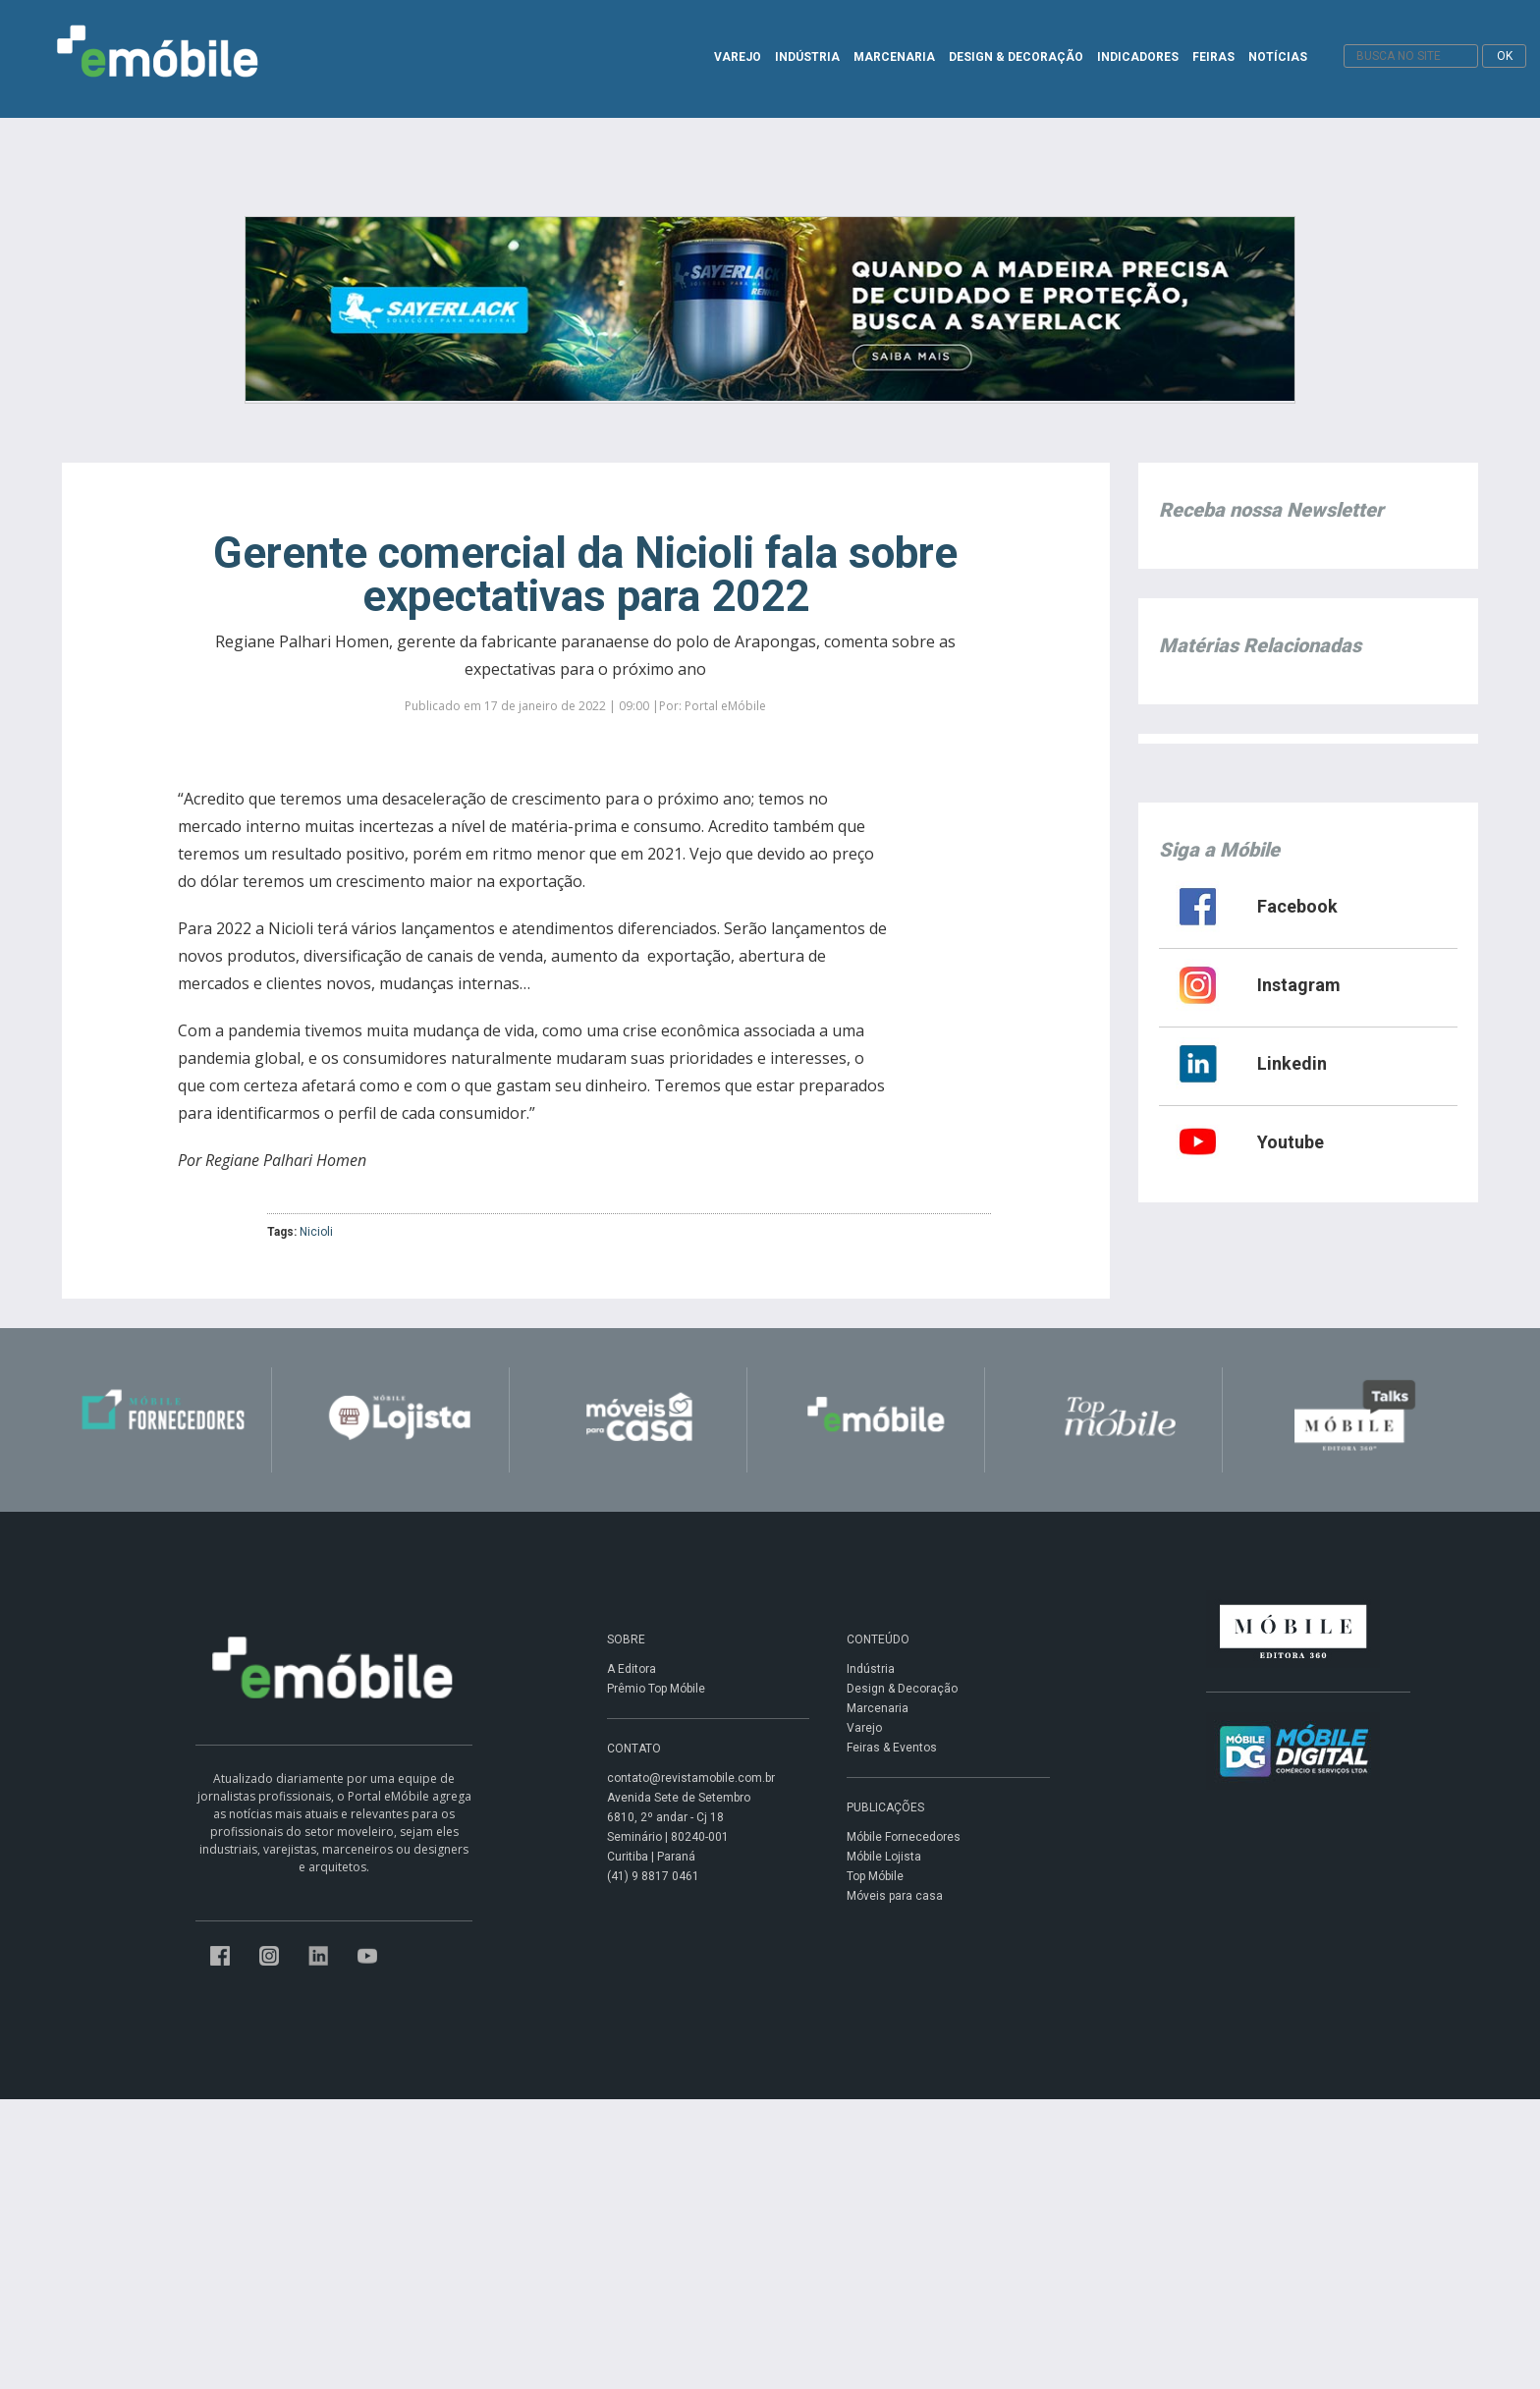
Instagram (1299, 984)
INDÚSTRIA (807, 57)
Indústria (871, 1669)
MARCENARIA (894, 57)
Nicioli (316, 1232)
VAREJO (737, 57)
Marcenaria (877, 1708)
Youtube (1290, 1142)
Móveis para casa (895, 1896)
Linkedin (1292, 1063)
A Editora (631, 1669)
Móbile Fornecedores (904, 1837)
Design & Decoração (902, 1688)
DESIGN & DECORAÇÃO (1016, 57)
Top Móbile (875, 1876)
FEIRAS (1213, 57)
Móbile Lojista (884, 1856)
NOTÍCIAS (1277, 57)
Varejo (864, 1728)
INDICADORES (1138, 57)
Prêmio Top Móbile (656, 1688)
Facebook (1297, 906)
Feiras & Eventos (892, 1747)
